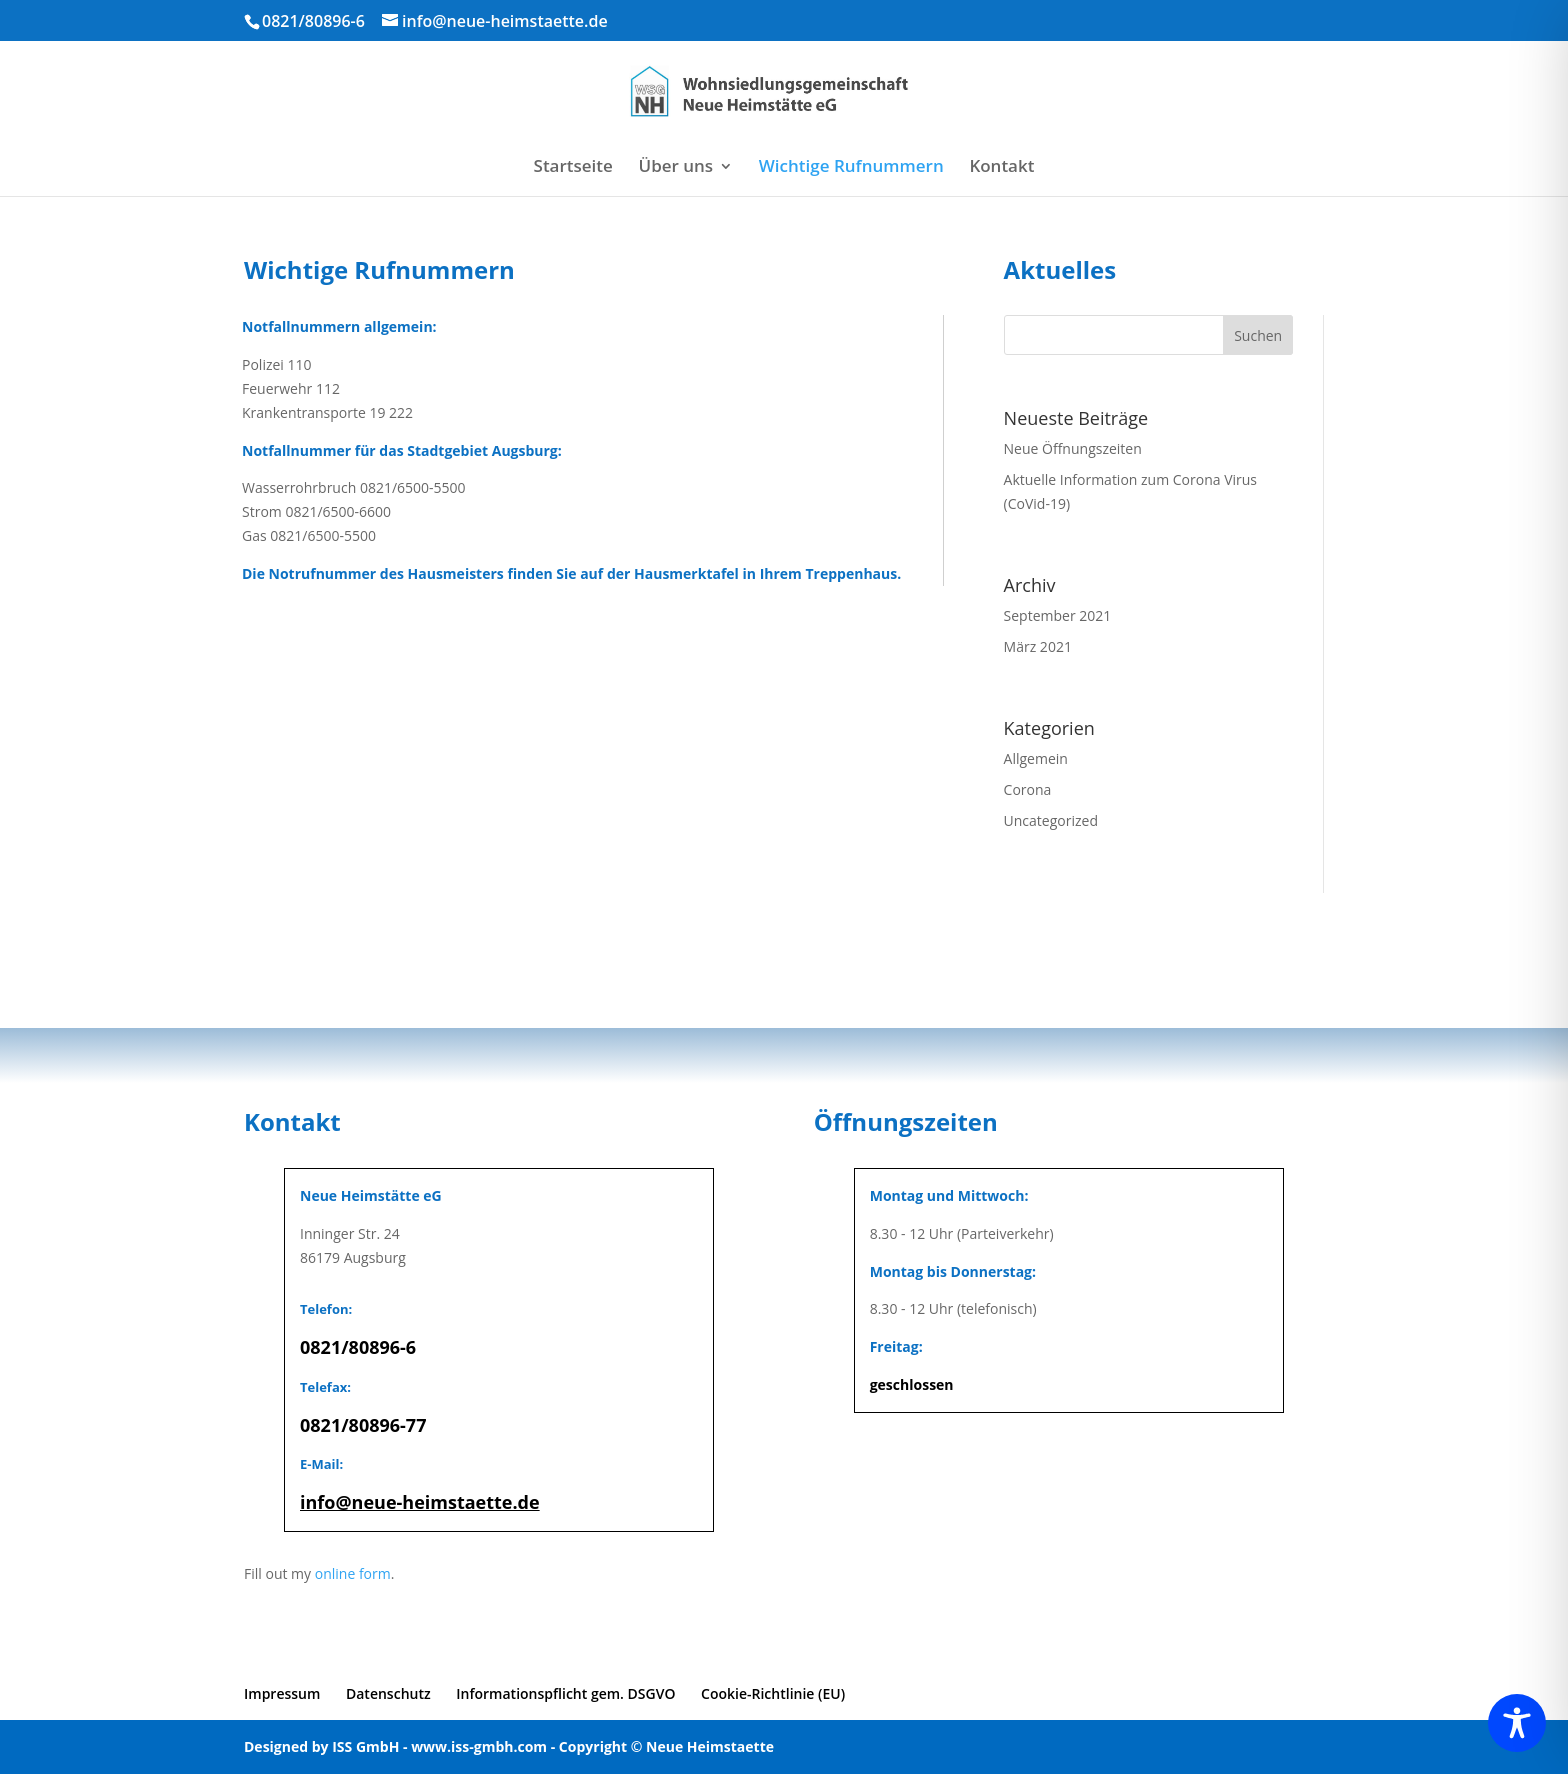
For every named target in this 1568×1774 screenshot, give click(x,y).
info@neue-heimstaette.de (420, 1502)
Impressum (282, 1693)
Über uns (676, 168)
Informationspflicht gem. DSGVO (565, 1693)
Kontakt (1001, 168)
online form (353, 1573)
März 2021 (1038, 646)
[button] (44, 1730)
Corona (1028, 789)
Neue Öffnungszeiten (1073, 448)
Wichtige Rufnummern (851, 168)
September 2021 (1058, 615)
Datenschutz (388, 1693)
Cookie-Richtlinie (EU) (773, 1693)
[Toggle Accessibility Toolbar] (1517, 1723)
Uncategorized (1051, 820)
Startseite (573, 168)
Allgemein (1036, 758)
